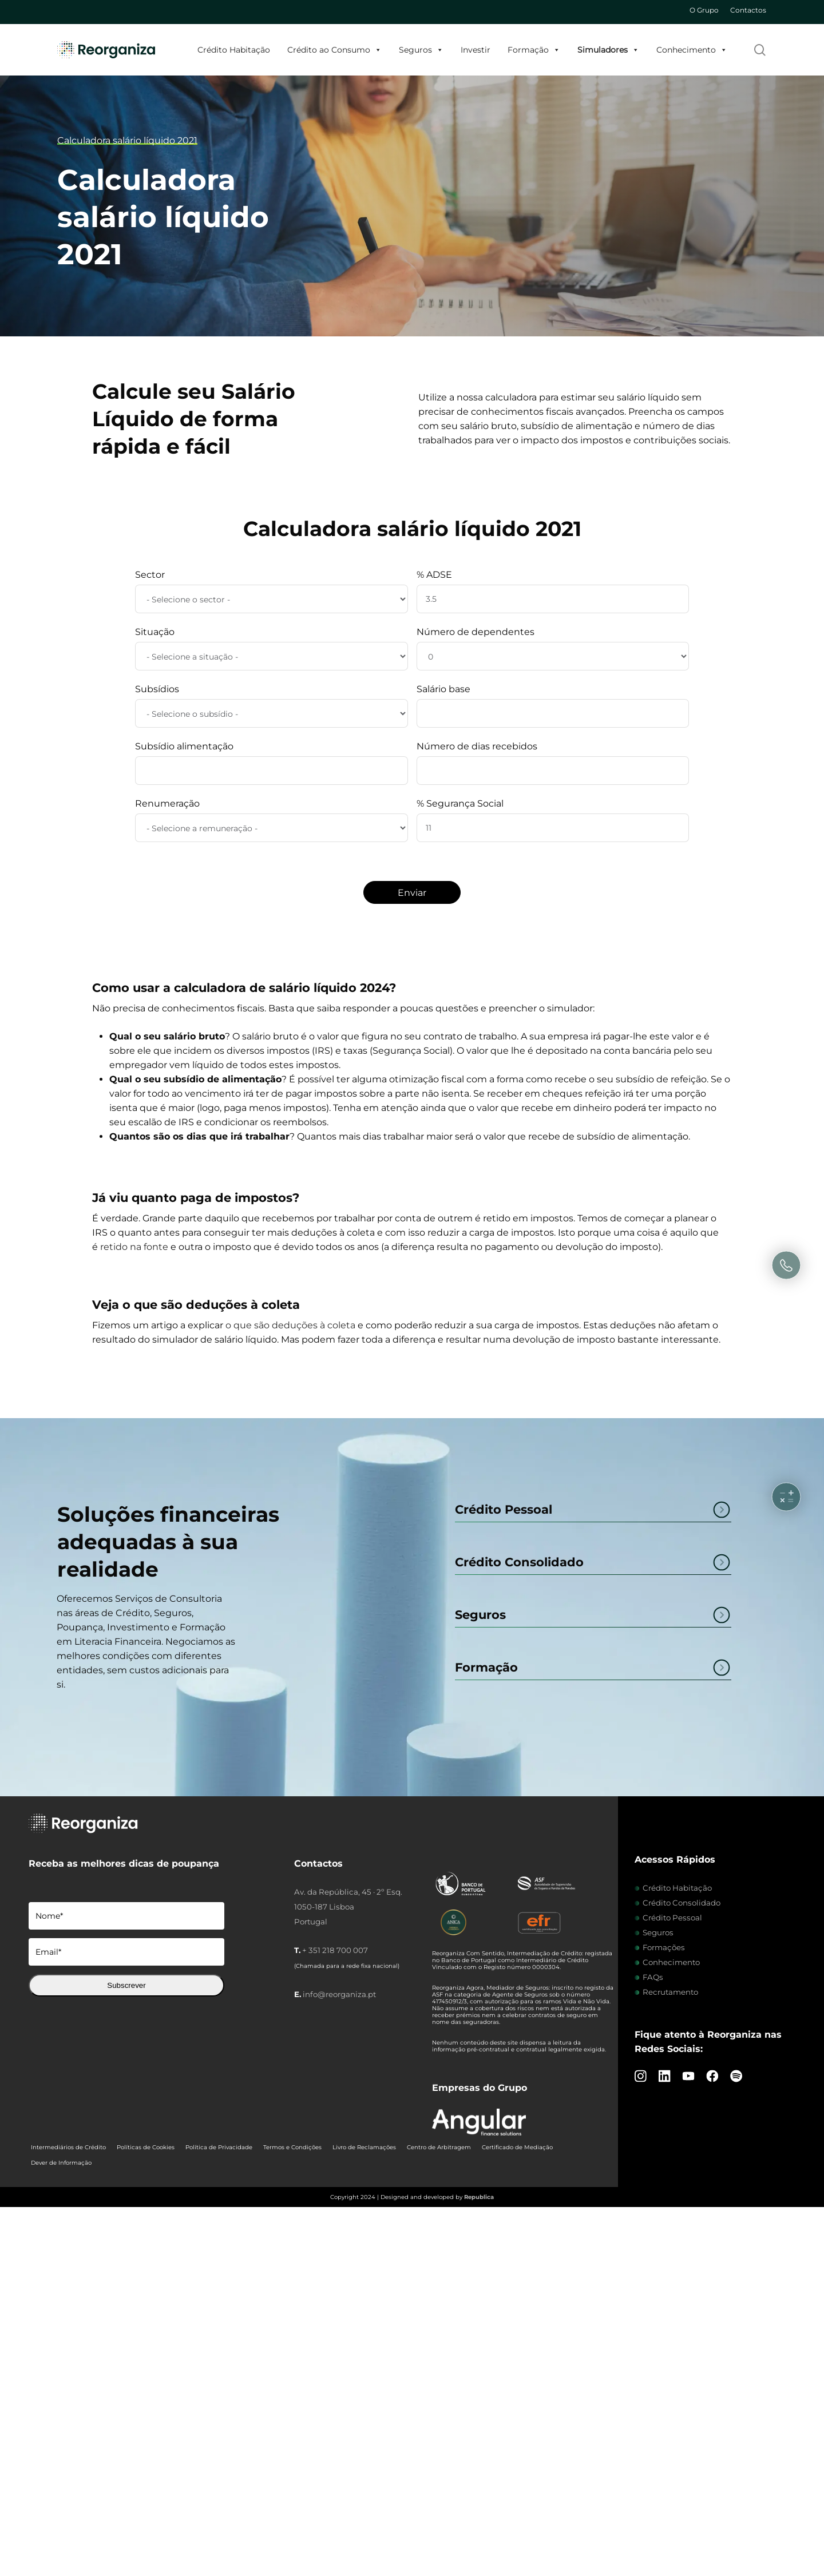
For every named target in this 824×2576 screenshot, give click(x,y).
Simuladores (608, 50)
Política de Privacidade (218, 2147)
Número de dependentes (475, 631)
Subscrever (126, 1985)
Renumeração (167, 803)
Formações (664, 1947)
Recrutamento (670, 1992)
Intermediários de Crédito (68, 2147)
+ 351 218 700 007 (335, 1950)
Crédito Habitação (233, 50)
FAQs (653, 1977)
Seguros (421, 50)
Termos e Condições (292, 2147)
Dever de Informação (61, 2162)
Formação (534, 50)
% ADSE (434, 574)
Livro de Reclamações (364, 2147)
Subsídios (157, 689)
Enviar (412, 892)
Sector (150, 574)
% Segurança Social (460, 803)
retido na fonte (134, 1246)
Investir (475, 50)
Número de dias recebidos (477, 746)
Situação (155, 631)
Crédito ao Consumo (334, 50)
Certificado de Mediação (517, 2147)
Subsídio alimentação (184, 746)
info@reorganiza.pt (339, 1994)
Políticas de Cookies (146, 2147)
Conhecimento (691, 50)
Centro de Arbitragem (439, 2147)
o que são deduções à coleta (290, 1325)
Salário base (443, 689)
